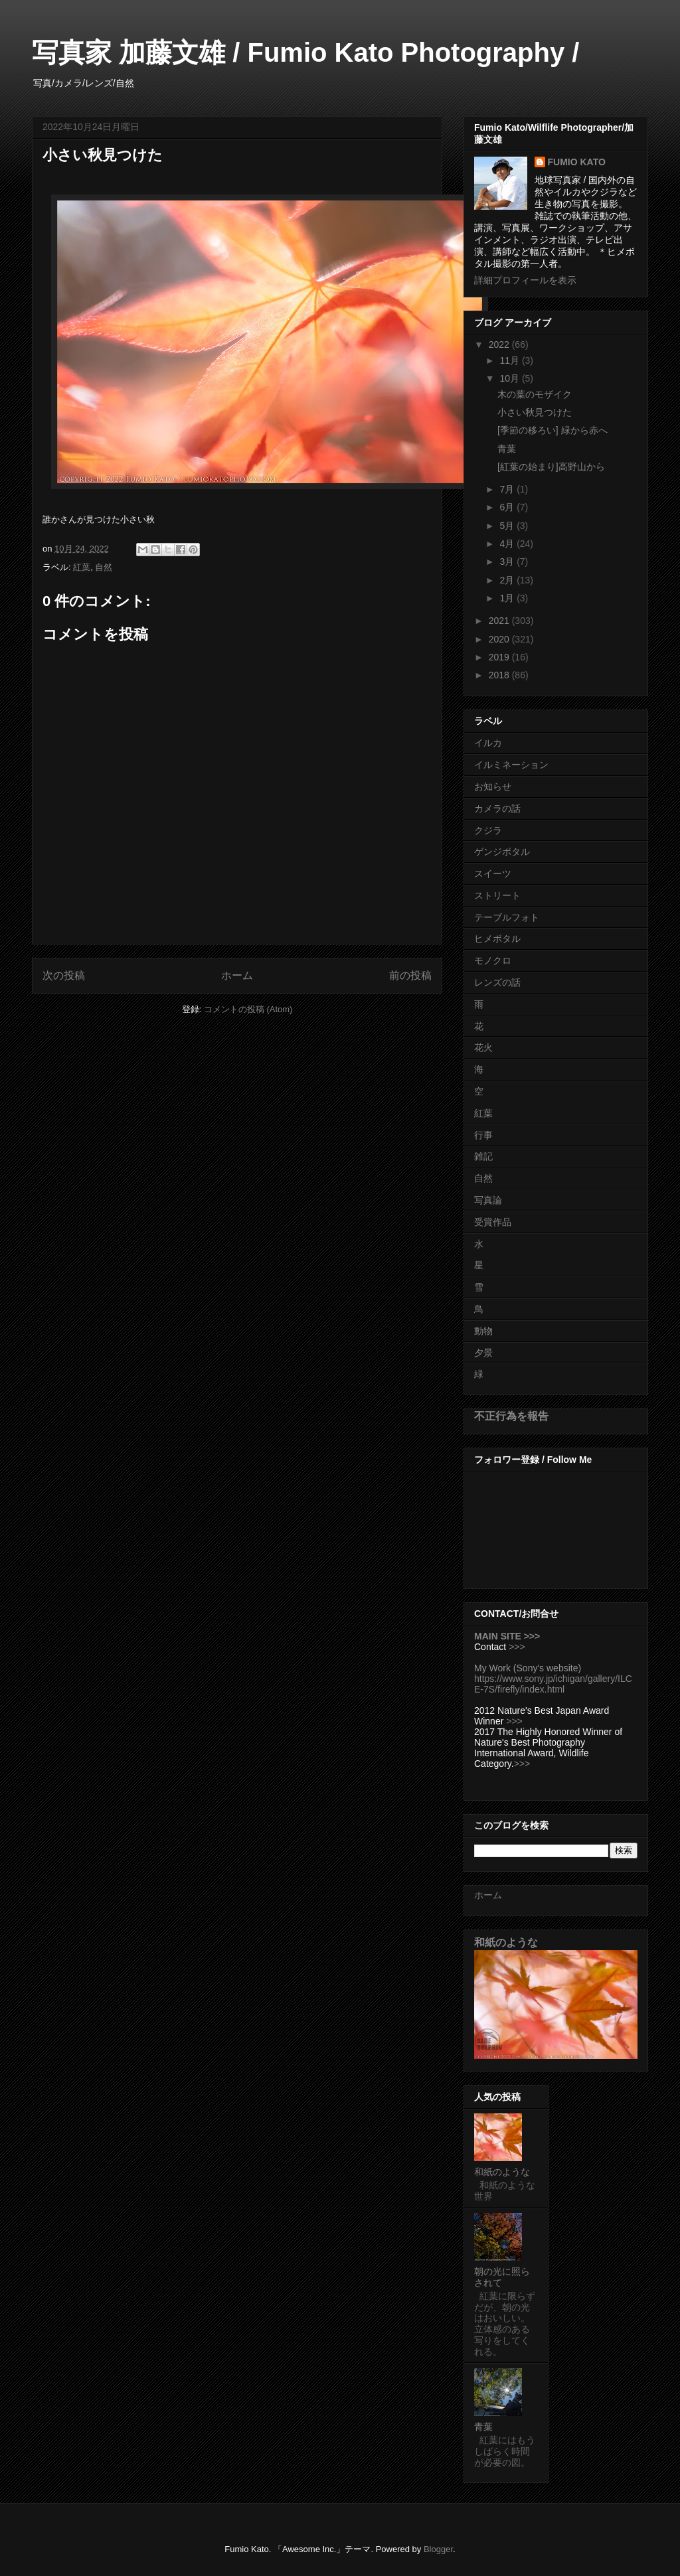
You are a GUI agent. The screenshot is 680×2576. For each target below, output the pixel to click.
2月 (508, 580)
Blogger (438, 2549)
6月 (508, 507)
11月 (510, 360)
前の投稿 (410, 975)
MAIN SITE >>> (507, 1636)
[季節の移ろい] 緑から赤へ (552, 430)
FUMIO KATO (577, 162)
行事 (483, 1135)
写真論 (488, 1200)
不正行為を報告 (511, 1416)
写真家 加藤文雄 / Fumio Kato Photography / (305, 52)
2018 (500, 675)
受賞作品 (492, 1222)
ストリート (497, 895)
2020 (500, 639)
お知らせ (492, 786)
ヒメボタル (497, 938)
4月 (508, 543)
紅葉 (81, 567)
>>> (517, 1646)
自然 (103, 567)
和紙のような (506, 1942)
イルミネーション (511, 764)
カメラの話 (497, 808)
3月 (508, 561)
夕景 (483, 1352)
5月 (508, 525)
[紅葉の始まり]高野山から (551, 466)
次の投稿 (63, 975)
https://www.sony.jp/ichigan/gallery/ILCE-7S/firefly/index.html (553, 1684)
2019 (500, 657)
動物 (483, 1331)
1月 (508, 598)
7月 (508, 489)
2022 (500, 344)
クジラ (488, 830)
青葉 (506, 448)
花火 (483, 1047)
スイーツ (492, 873)
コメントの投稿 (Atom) (248, 1009)
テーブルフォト (506, 917)
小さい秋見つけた (534, 412)
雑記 (483, 1156)
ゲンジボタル (502, 851)
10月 (510, 378)
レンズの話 (497, 982)
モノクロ (492, 960)
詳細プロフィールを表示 (525, 280)
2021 (500, 620)
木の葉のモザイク (534, 394)
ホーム (237, 975)
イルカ (488, 742)
